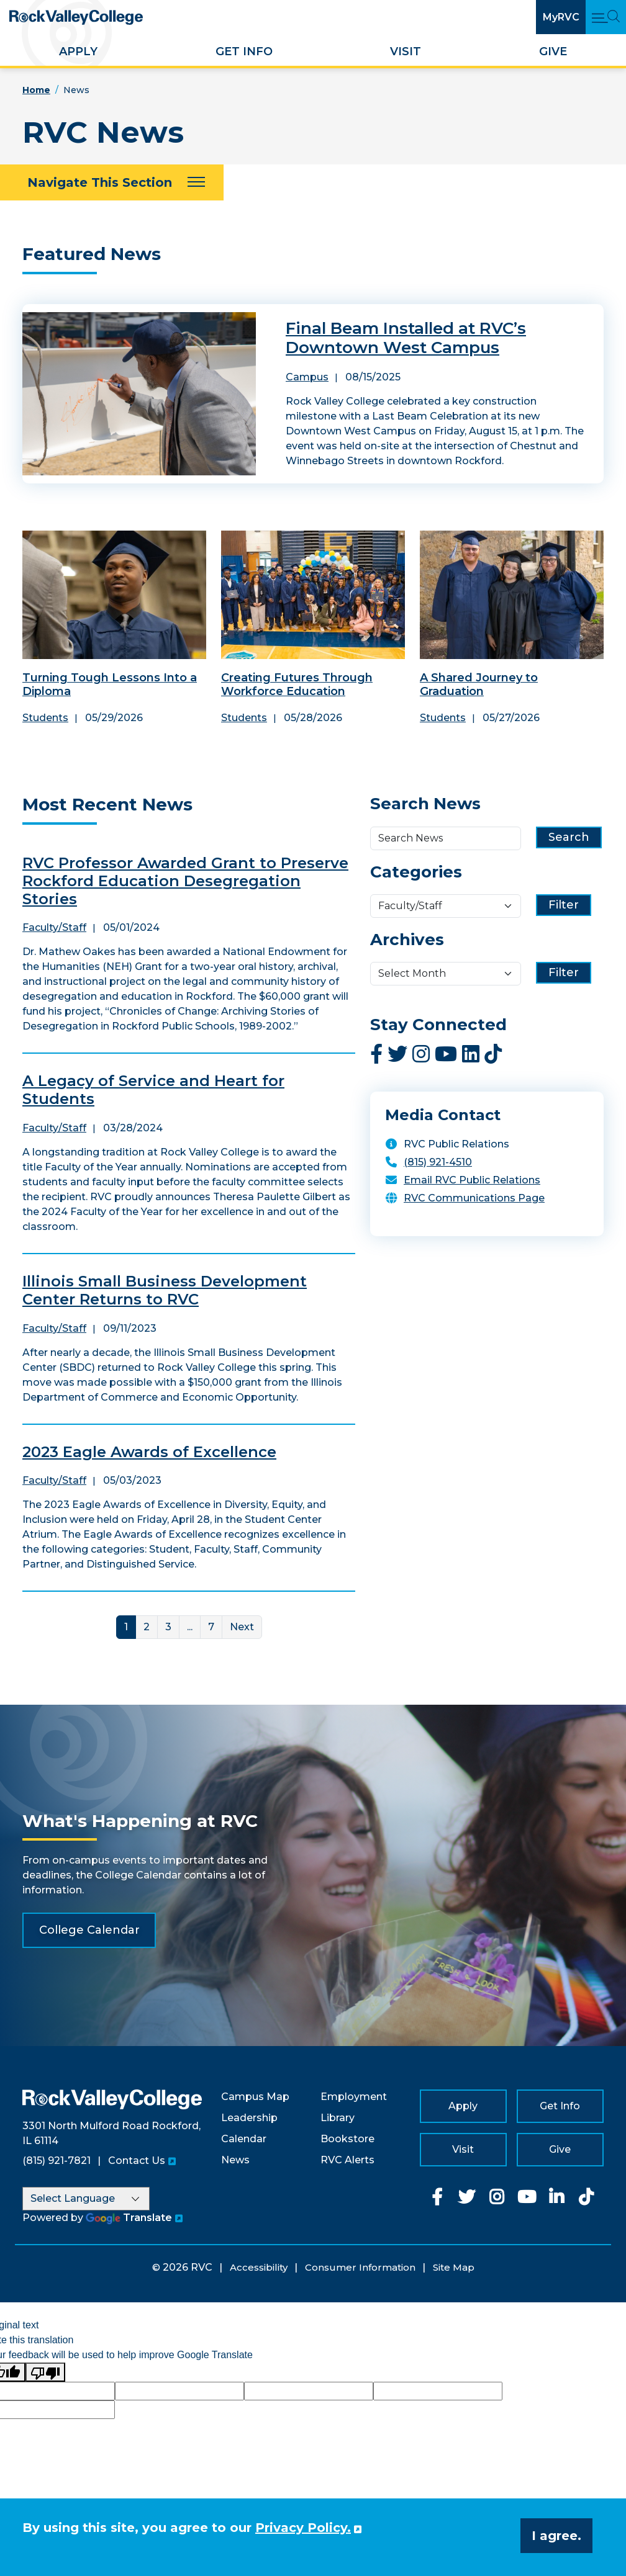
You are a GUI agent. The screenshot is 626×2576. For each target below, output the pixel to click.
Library (337, 2118)
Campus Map (255, 2097)
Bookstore (347, 2139)
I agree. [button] (556, 2535)
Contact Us (136, 2160)
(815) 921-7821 (56, 2160)
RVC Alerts (347, 2160)
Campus (307, 377)
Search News (425, 804)
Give (553, 51)
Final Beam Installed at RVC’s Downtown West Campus (406, 337)
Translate (129, 2218)
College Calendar (89, 1930)
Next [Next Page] (242, 1627)
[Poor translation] (45, 2372)
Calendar (243, 2139)
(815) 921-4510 (438, 1162)
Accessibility (259, 2267)
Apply (78, 51)
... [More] (190, 1627)
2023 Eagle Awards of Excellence (149, 1452)
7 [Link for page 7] (211, 1627)
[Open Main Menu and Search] (606, 17)
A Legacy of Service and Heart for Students (153, 1090)
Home (36, 90)
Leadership (249, 2118)
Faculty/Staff (54, 927)
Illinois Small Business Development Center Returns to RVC (164, 1290)
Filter (563, 905)
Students (45, 718)
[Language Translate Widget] (86, 2198)
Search (568, 837)
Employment (353, 2097)
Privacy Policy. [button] (303, 2527)
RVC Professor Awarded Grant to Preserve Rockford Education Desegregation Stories (185, 881)
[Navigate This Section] (112, 182)
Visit (405, 51)
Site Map (453, 2267)
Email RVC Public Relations (472, 1180)
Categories (416, 872)
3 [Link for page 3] (168, 1627)
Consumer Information (360, 2267)
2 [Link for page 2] (146, 1627)
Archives (407, 939)
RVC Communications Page (474, 1198)
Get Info (244, 51)
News (235, 2160)
